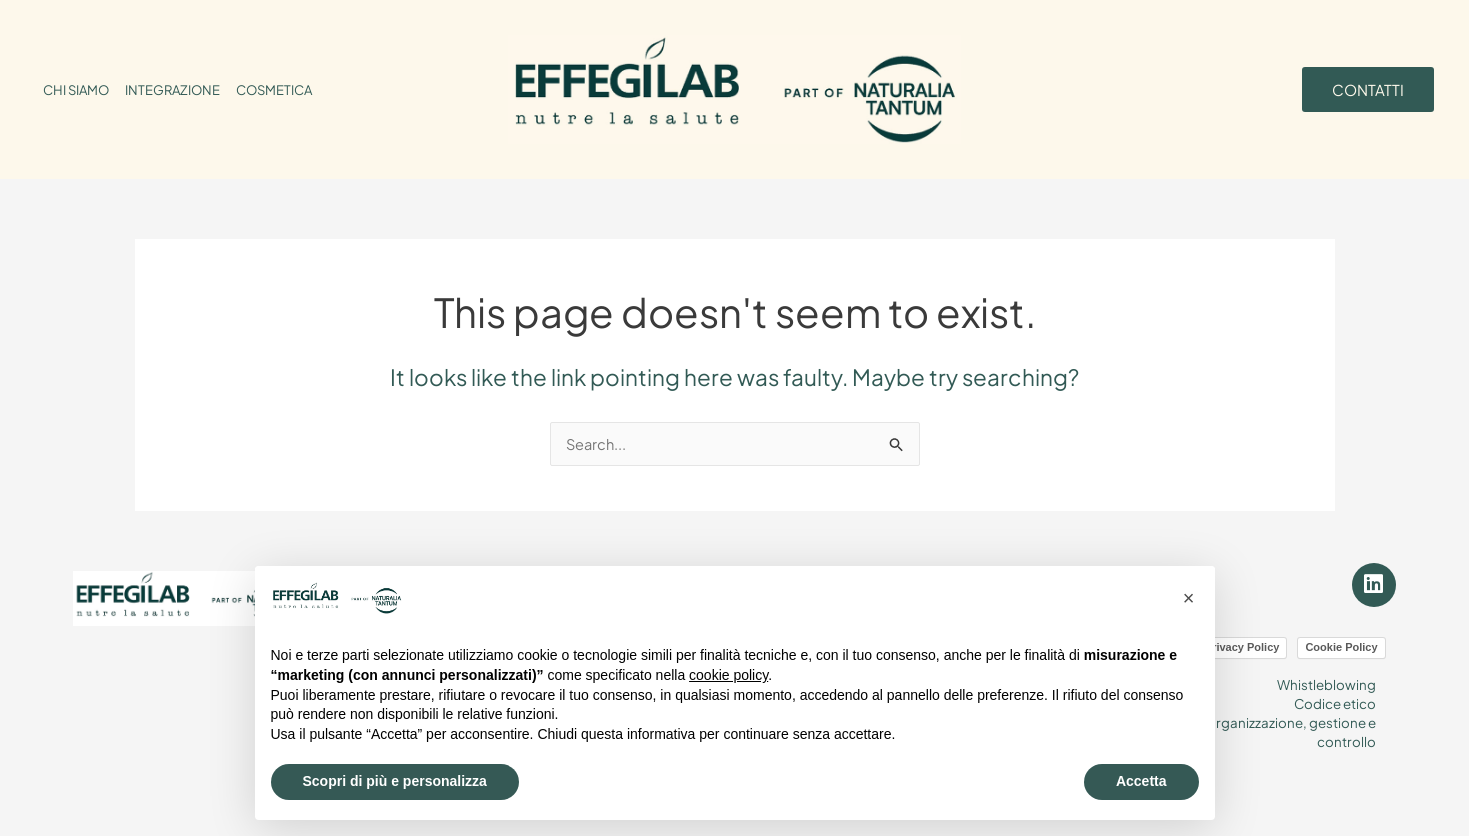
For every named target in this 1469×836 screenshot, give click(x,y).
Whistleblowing (1325, 679)
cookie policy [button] (728, 675)
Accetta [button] (1141, 781)
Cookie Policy (1341, 642)
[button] (1189, 598)
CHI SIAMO (76, 90)
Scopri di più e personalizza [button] (395, 781)
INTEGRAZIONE (172, 90)
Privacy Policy (1242, 642)
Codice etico (1333, 697)
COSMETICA (274, 90)
